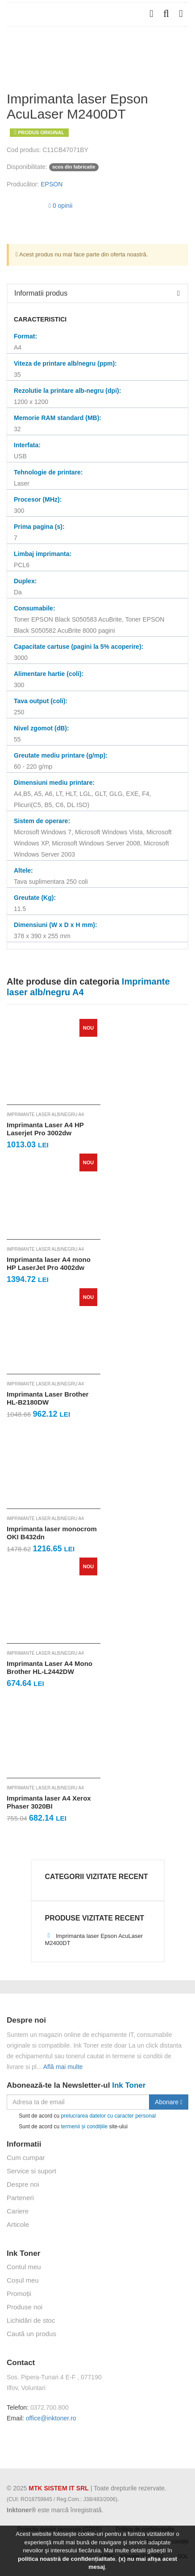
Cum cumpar (26, 2157)
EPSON (51, 184)
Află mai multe (63, 2066)
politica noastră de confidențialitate (66, 2558)
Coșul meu (23, 2280)
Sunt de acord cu (81, 2116)
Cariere (18, 2211)
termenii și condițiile (84, 2126)
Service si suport (31, 2171)
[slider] (24, 204)
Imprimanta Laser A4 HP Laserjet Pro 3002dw (45, 1129)
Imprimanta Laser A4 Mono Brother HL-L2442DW (49, 1667)
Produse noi (24, 2307)
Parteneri (20, 2197)
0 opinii (60, 205)
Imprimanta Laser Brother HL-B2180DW (47, 1398)
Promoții (19, 2293)
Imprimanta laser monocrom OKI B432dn (52, 1533)
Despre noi (23, 2184)
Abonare (169, 2102)
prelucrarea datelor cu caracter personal (108, 2116)
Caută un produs (31, 2333)
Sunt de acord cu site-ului (67, 2127)
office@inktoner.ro (51, 2418)
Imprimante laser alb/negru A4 (45, 1114)
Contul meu (24, 2267)
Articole (18, 2224)
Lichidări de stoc (31, 2320)
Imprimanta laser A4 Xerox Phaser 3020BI (49, 1802)
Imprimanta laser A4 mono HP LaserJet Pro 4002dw (49, 1263)
